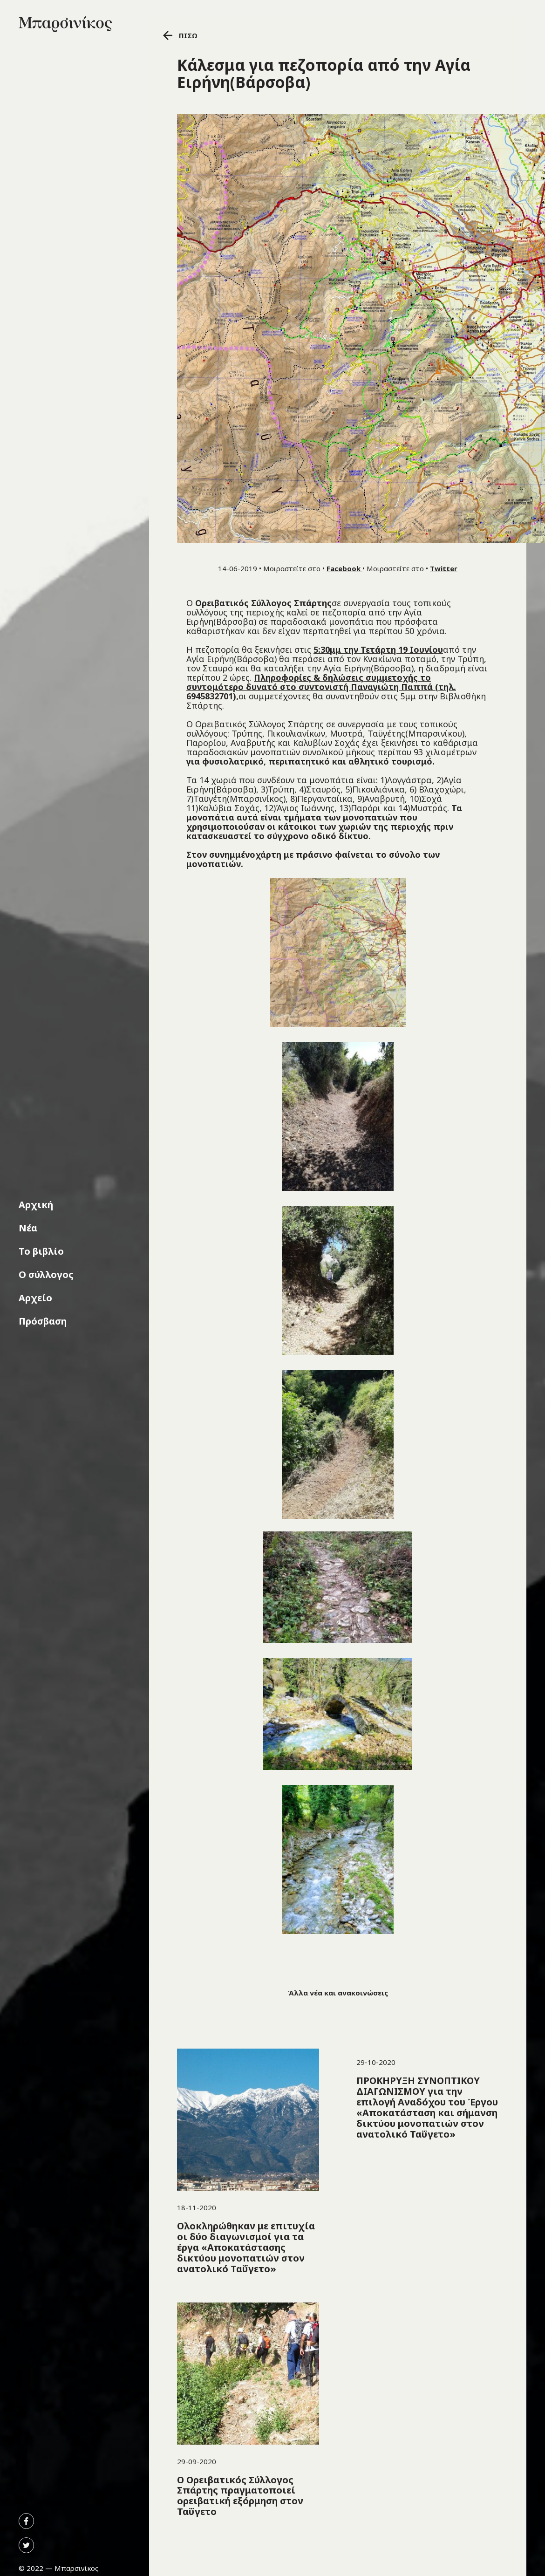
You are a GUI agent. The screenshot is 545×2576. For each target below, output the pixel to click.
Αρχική (36, 1204)
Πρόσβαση (43, 1321)
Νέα (28, 1228)
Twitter (443, 568)
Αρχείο (35, 1297)
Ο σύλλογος (46, 1274)
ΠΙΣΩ (180, 35)
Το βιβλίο (41, 1251)
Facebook (344, 568)
